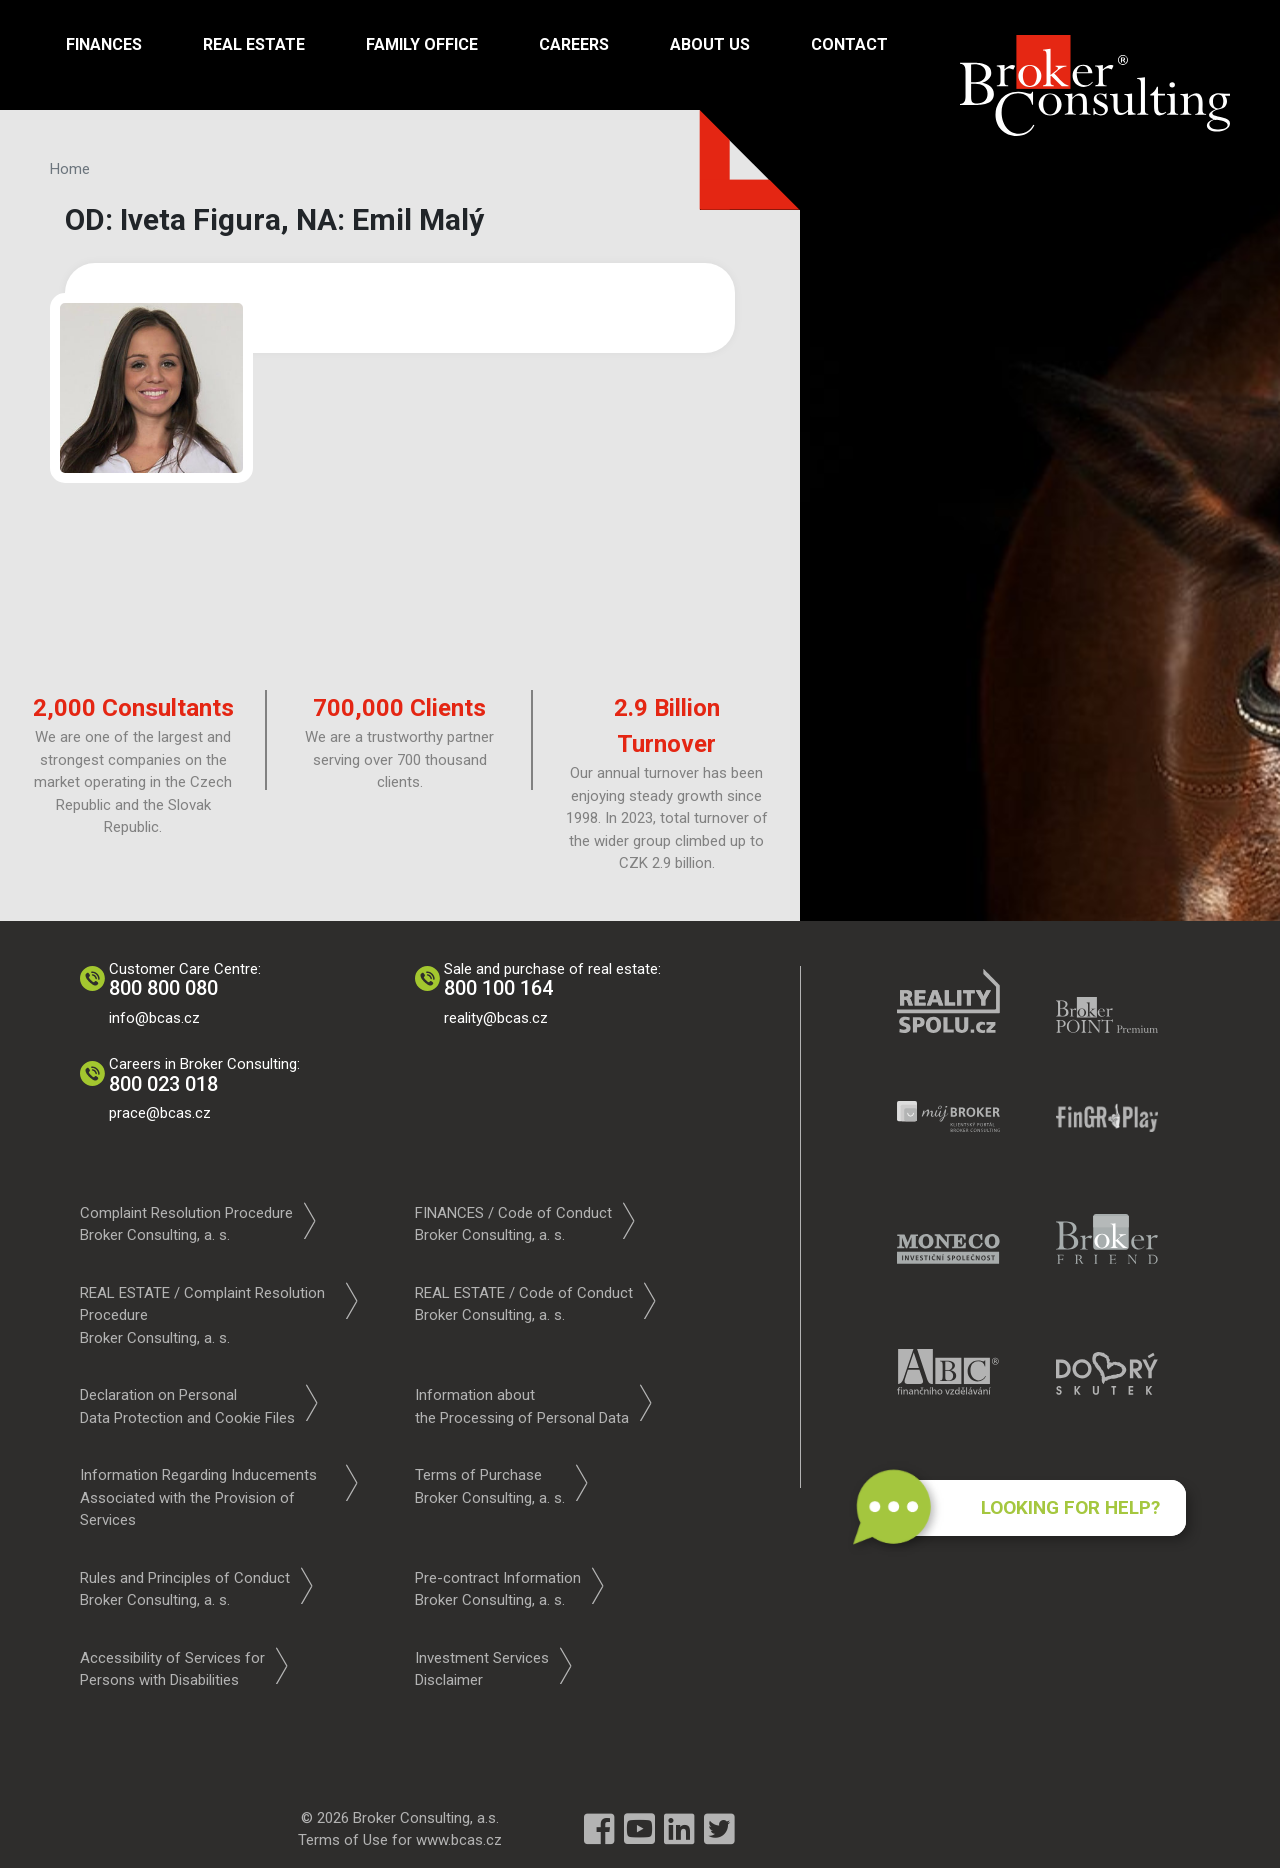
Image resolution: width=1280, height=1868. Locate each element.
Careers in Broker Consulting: (205, 1075)
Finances (104, 44)
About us (710, 44)
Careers (574, 44)
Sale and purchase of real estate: (553, 980)
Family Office (422, 44)
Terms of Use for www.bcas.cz (400, 1840)
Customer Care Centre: (186, 980)
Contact (849, 44)
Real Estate (254, 44)
